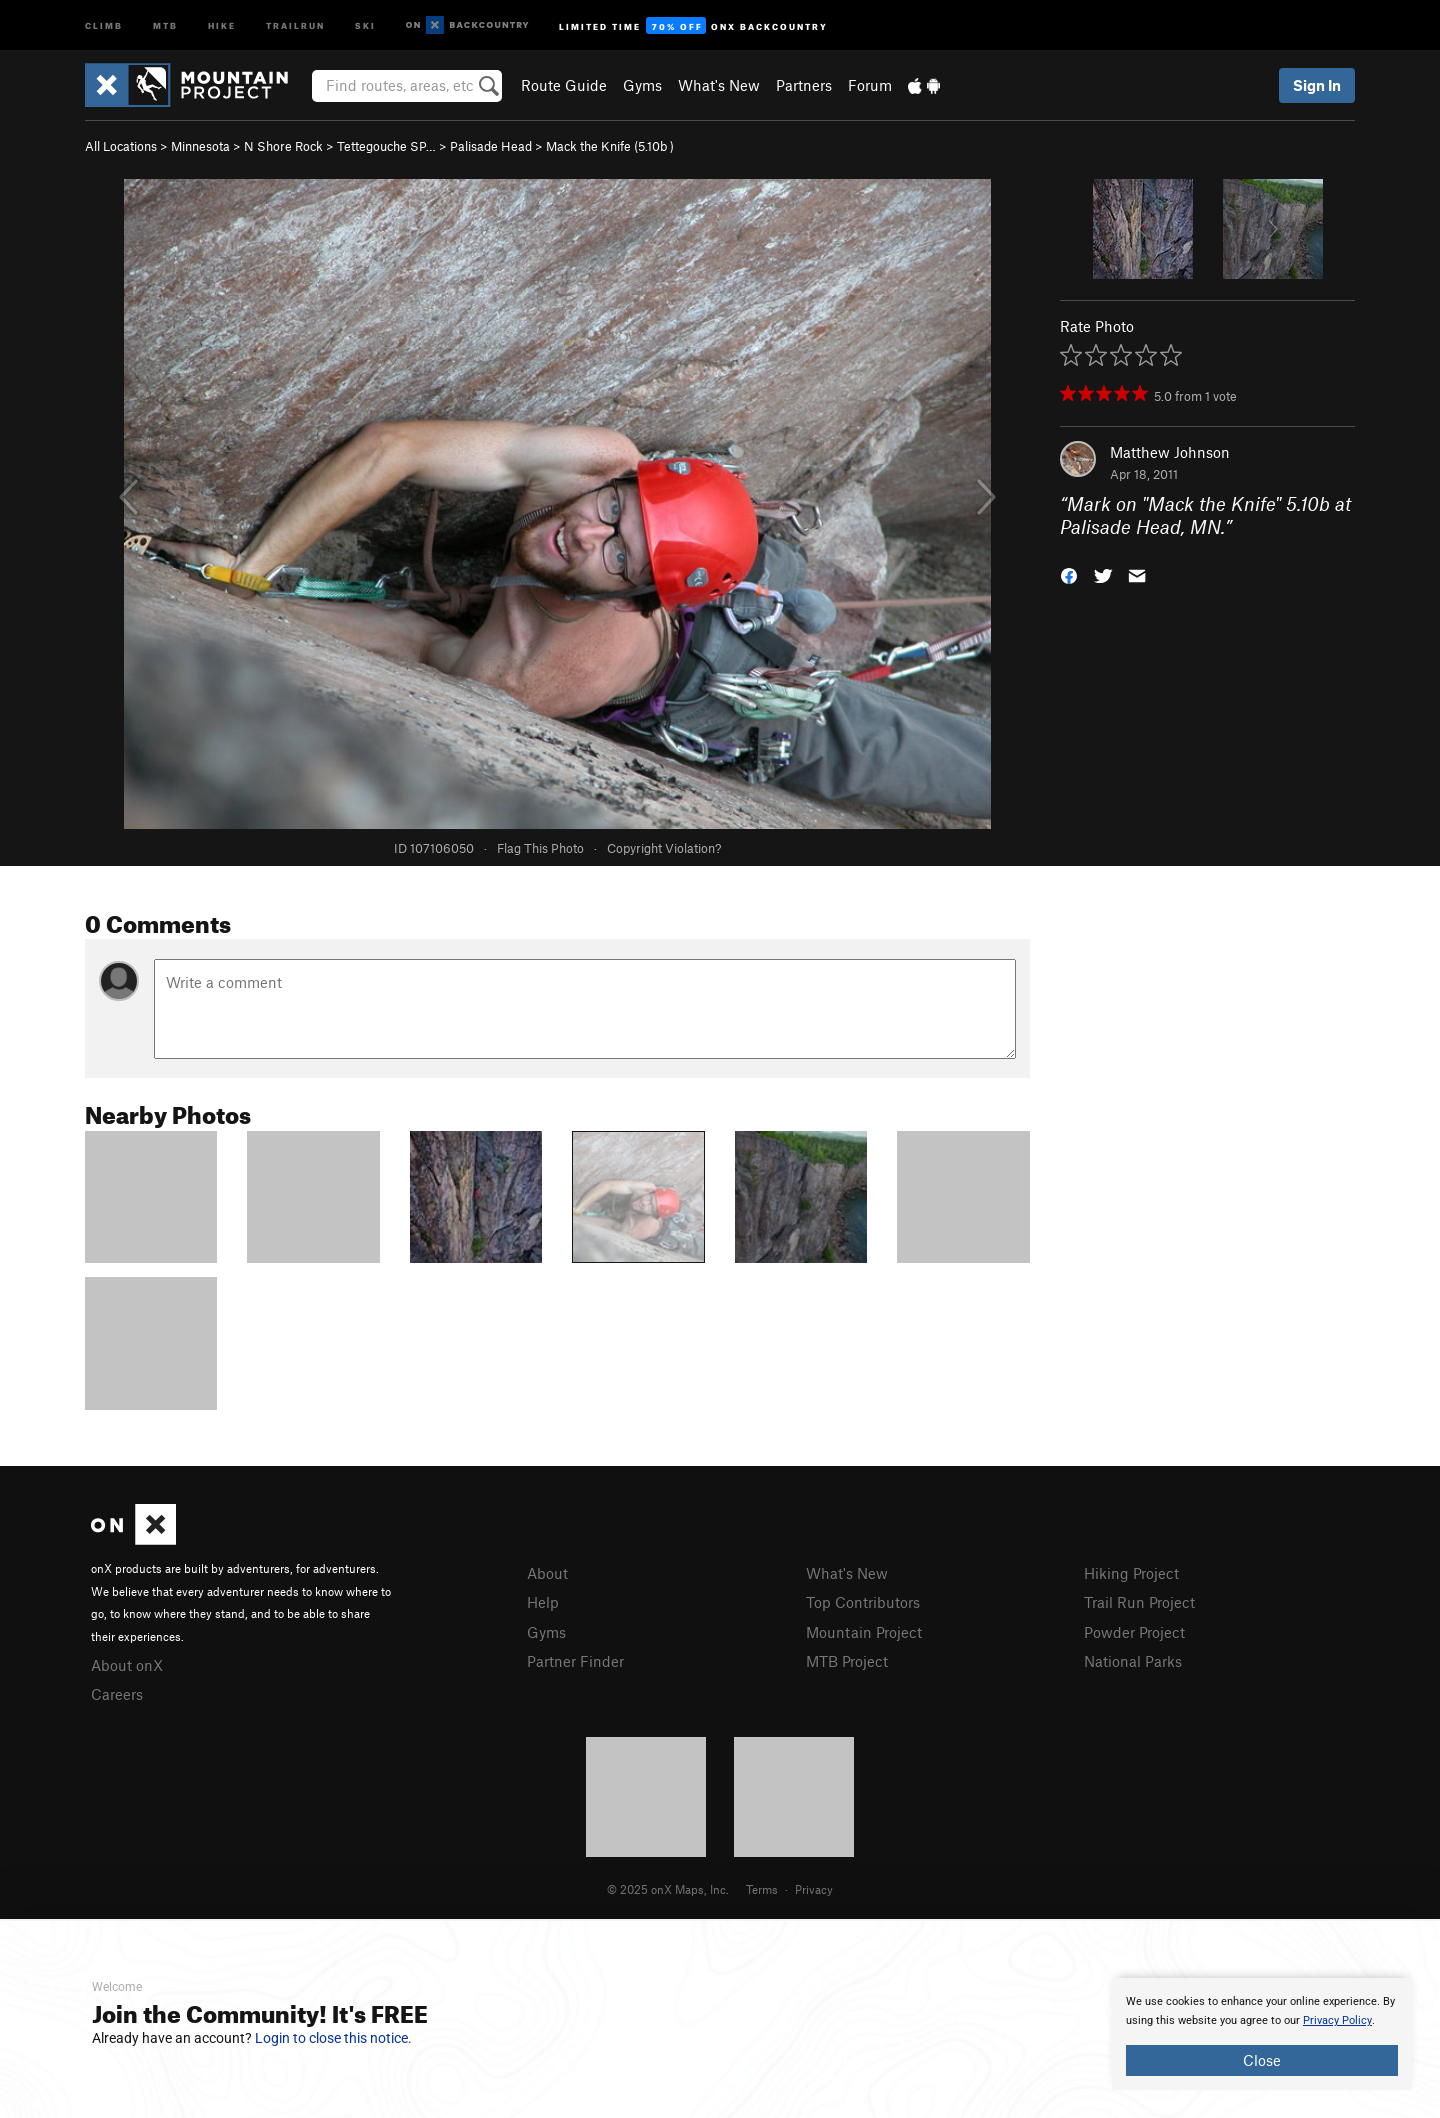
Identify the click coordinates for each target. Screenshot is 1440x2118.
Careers (117, 1694)
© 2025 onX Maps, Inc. (668, 1889)
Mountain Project (864, 1632)
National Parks (1133, 1661)
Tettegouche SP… (386, 146)
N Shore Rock (283, 146)
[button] (1069, 573)
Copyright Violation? (664, 848)
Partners (804, 85)
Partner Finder (575, 1661)
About (547, 1573)
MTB (165, 24)
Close (1262, 2060)
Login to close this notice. (333, 2038)
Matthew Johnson (1170, 452)
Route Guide (564, 85)
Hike (222, 24)
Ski (365, 24)
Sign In (1317, 85)
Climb (104, 24)
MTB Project (847, 1661)
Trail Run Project (1139, 1602)
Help (543, 1602)
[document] (1262, 2034)
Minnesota (200, 146)
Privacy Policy (1337, 2020)
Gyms (642, 85)
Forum (870, 85)
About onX (127, 1665)
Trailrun (295, 24)
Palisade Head (491, 146)
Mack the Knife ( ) (610, 146)
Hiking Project (1131, 1573)
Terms (762, 1889)
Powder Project (1134, 1632)
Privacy (814, 1889)
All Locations (121, 146)
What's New (719, 85)
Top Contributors (863, 1602)
